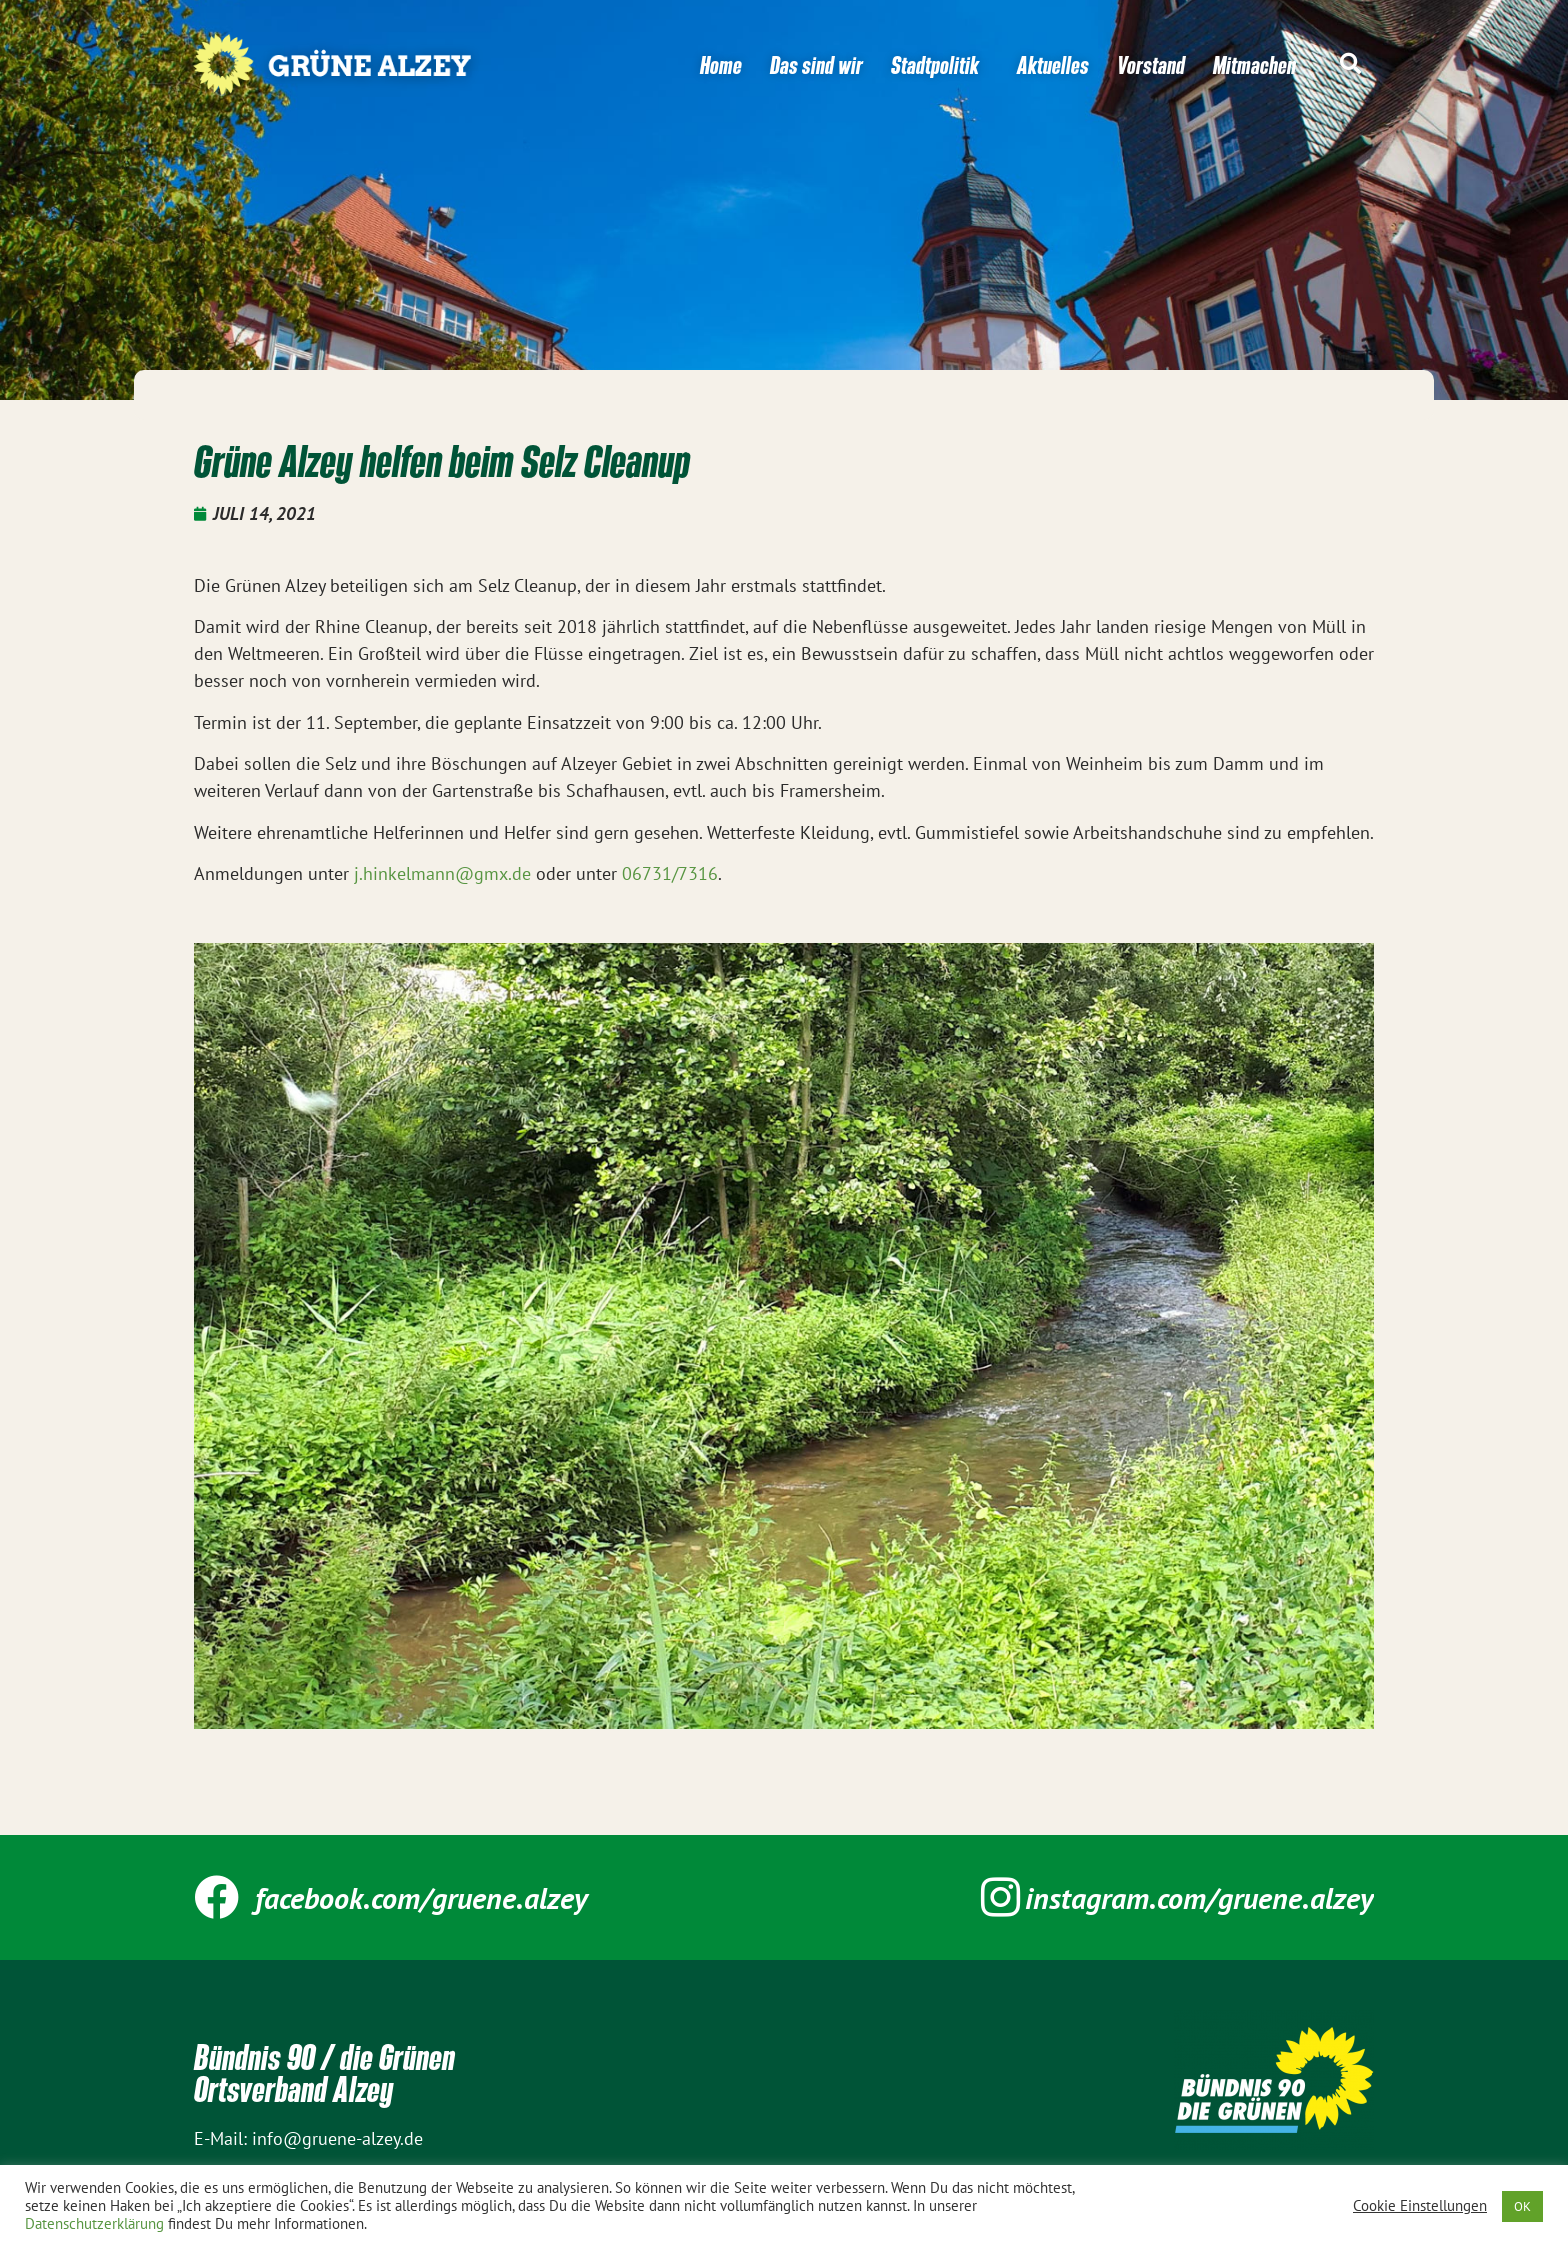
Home (721, 65)
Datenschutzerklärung (94, 2223)
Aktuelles (1053, 65)
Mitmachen (1254, 65)
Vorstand (1151, 65)
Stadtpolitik (940, 65)
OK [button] (1522, 2206)
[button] (1350, 64)
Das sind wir (816, 65)
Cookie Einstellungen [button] (1420, 2206)
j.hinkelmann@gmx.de (442, 873)
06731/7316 (670, 873)
